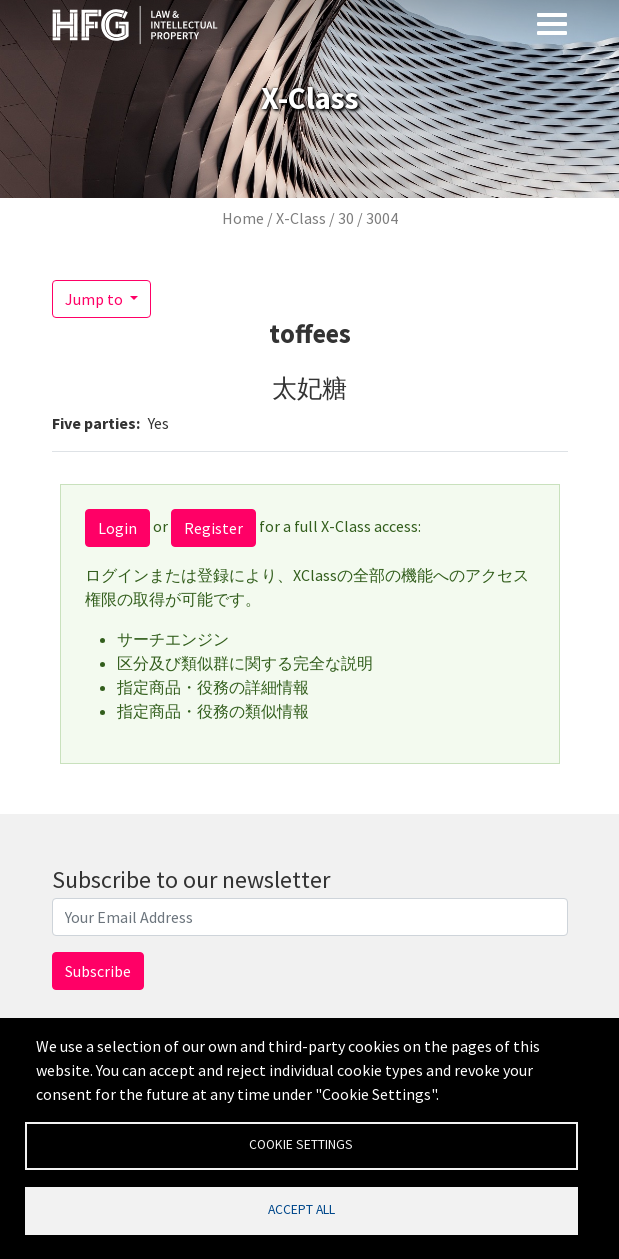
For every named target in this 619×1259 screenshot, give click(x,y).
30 (346, 218)
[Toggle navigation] (552, 23)
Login (117, 528)
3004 (382, 218)
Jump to (95, 299)
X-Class (301, 218)
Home (243, 218)
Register (213, 528)
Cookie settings (301, 1144)
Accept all (301, 1209)
